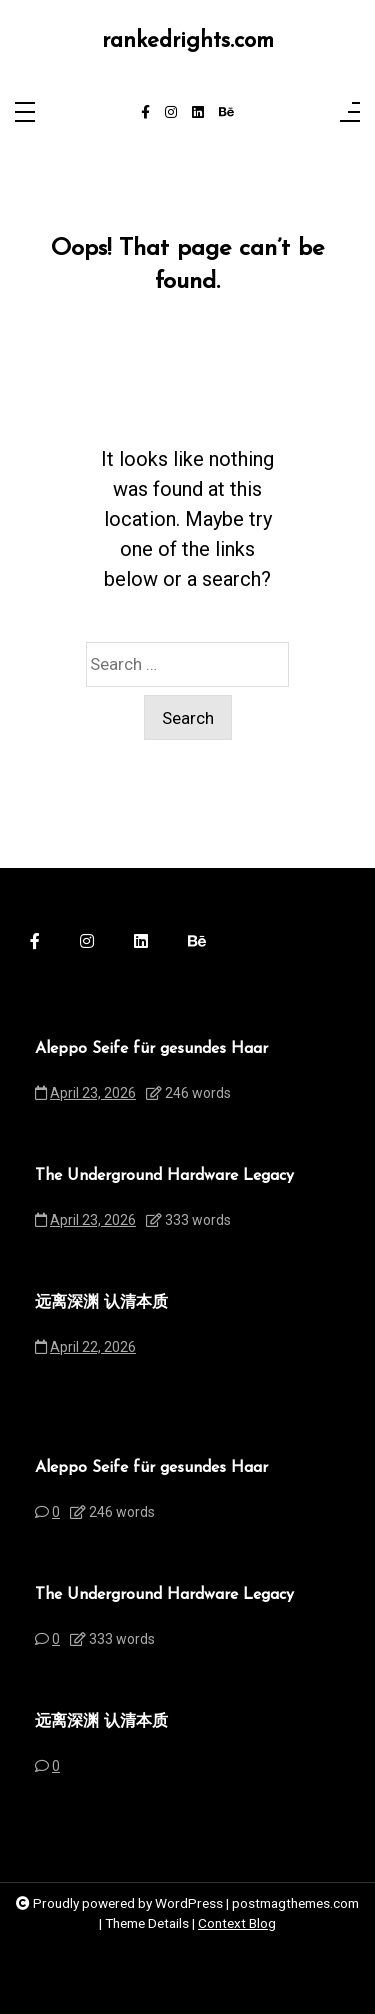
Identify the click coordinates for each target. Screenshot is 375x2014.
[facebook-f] (145, 113)
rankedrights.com (188, 41)
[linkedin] (198, 113)
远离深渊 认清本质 (101, 1303)
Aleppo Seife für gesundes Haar (151, 1049)
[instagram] (171, 113)
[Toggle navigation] (25, 113)
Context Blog (237, 1923)
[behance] (226, 113)
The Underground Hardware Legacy (164, 1176)
